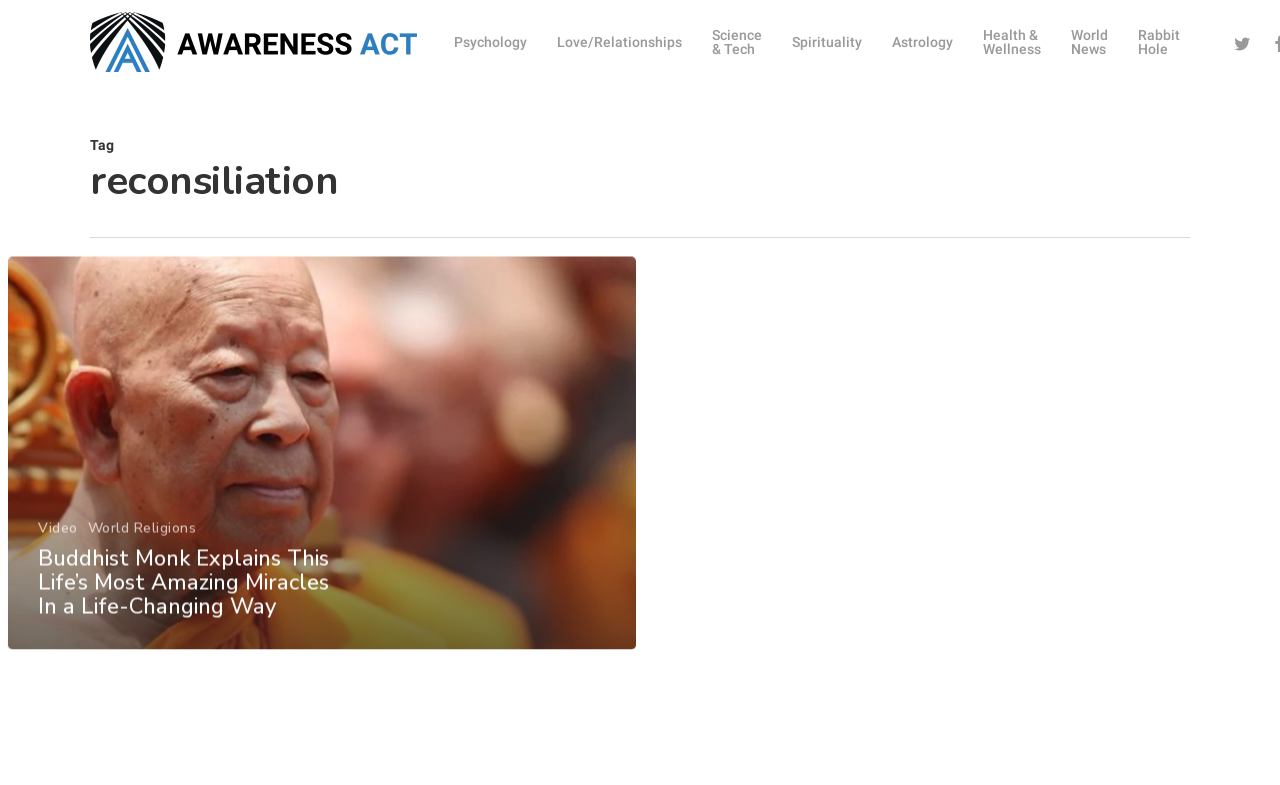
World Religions (141, 552)
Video (57, 552)
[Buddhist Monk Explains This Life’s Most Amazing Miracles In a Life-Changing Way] (321, 478)
